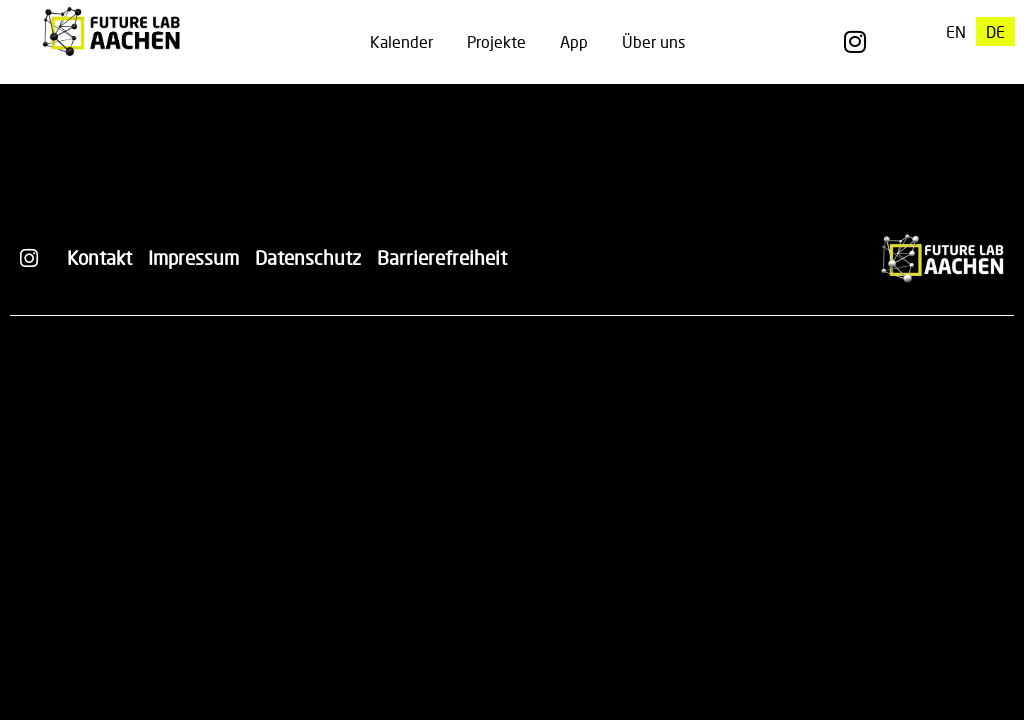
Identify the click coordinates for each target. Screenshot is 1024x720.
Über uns (653, 41)
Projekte (496, 41)
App (574, 41)
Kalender (401, 41)
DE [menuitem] (995, 31)
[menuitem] (956, 31)
